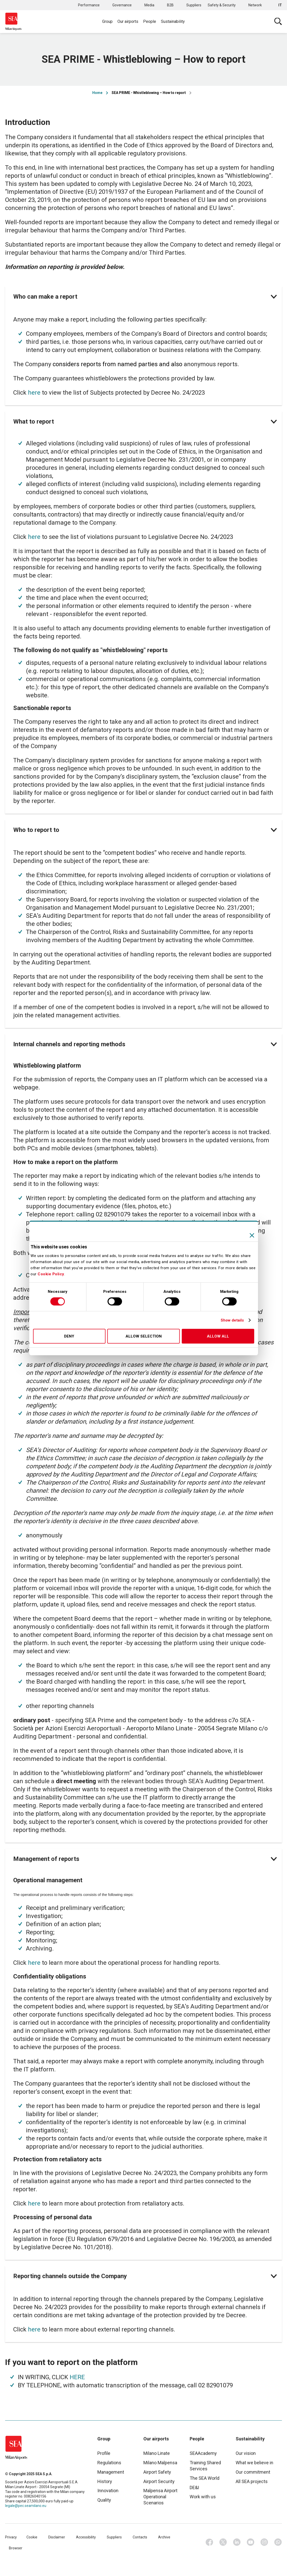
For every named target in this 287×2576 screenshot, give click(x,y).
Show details (232, 1320)
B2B (170, 5)
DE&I (194, 2487)
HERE (77, 2377)
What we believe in (254, 2462)
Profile (103, 2453)
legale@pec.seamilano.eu (25, 2506)
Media (149, 5)
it (280, 5)
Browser (15, 2548)
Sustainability (173, 21)
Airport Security (159, 2481)
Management (110, 2472)
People (149, 21)
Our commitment (253, 2472)
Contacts (140, 2537)
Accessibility (86, 2537)
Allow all (218, 1336)
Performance (89, 5)
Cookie (31, 2537)
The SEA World (204, 2478)
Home (97, 93)
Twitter (223, 2542)
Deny (69, 1336)
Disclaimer (56, 2537)
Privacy (11, 2537)
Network (255, 5)
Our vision (246, 2453)
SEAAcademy (203, 2453)
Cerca (278, 21)
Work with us (203, 2496)
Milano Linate (156, 2453)
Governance (122, 5)
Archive (164, 2537)
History (104, 2481)
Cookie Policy (51, 1274)
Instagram (264, 2542)
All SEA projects (252, 2481)
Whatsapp (278, 2542)
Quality (104, 2500)
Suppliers (193, 5)
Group (107, 21)
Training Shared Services (205, 2465)
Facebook (209, 2542)
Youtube (250, 2542)
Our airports (127, 21)
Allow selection (144, 1336)
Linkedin (237, 2542)
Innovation (107, 2490)
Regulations (109, 2462)
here (34, 392)
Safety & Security (222, 5)
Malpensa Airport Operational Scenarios (160, 2496)
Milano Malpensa (160, 2462)
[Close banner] (252, 1235)
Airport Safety (157, 2472)
